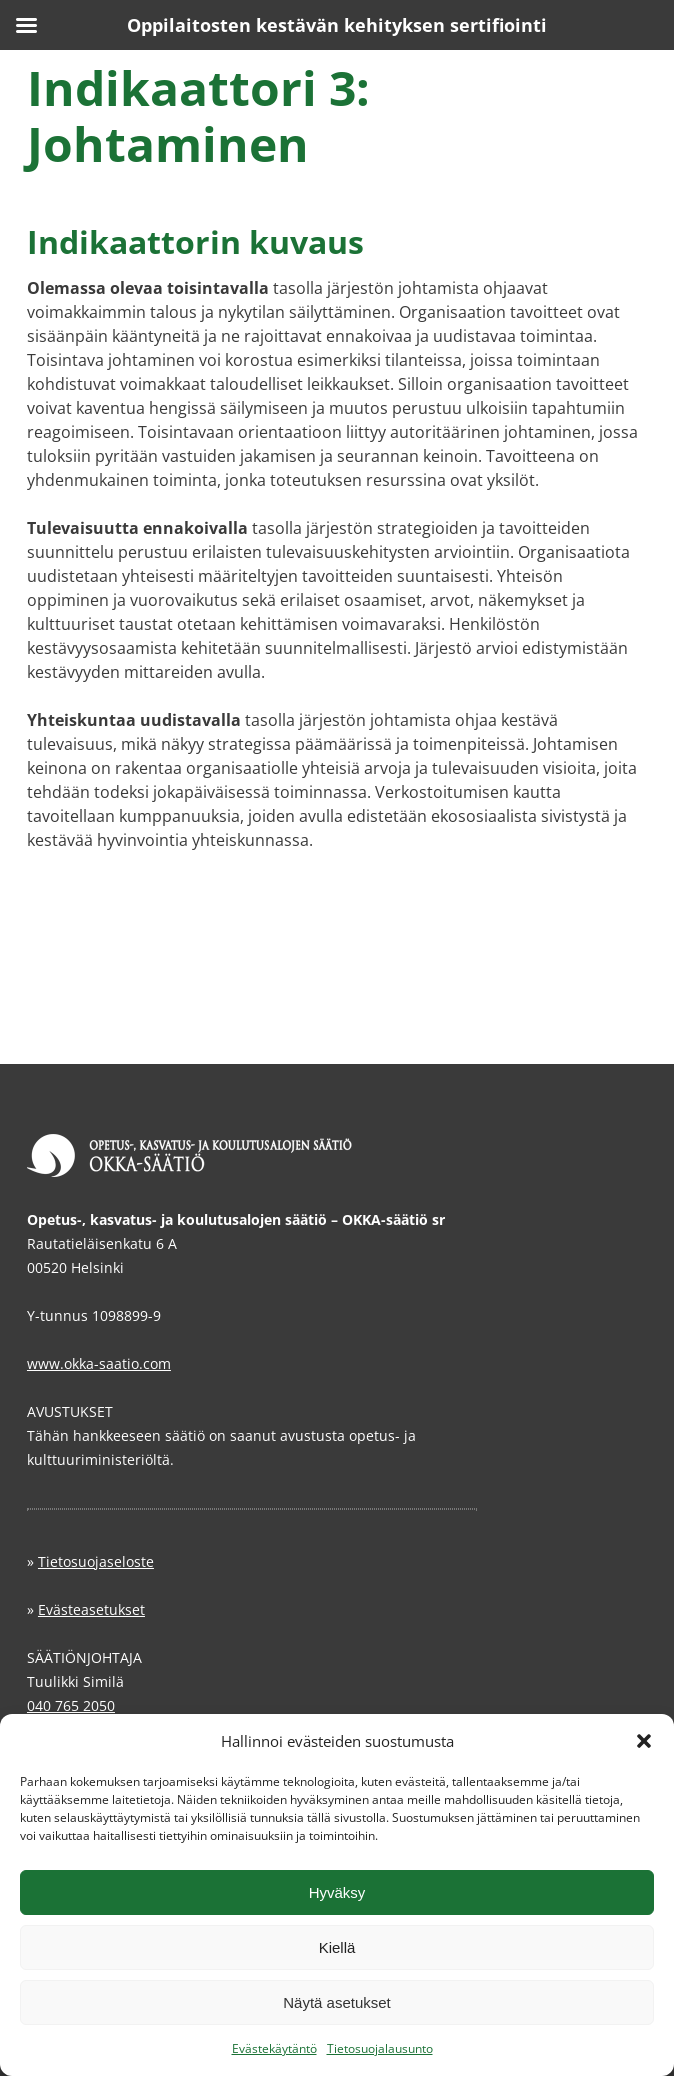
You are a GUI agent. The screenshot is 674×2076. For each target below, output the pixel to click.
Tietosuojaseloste (96, 1561)
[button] (644, 1741)
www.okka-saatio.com (99, 1363)
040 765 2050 (71, 1705)
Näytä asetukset (337, 2002)
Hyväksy (337, 1892)
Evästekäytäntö (274, 2048)
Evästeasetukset (91, 1609)
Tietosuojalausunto (380, 2048)
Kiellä (337, 1947)
